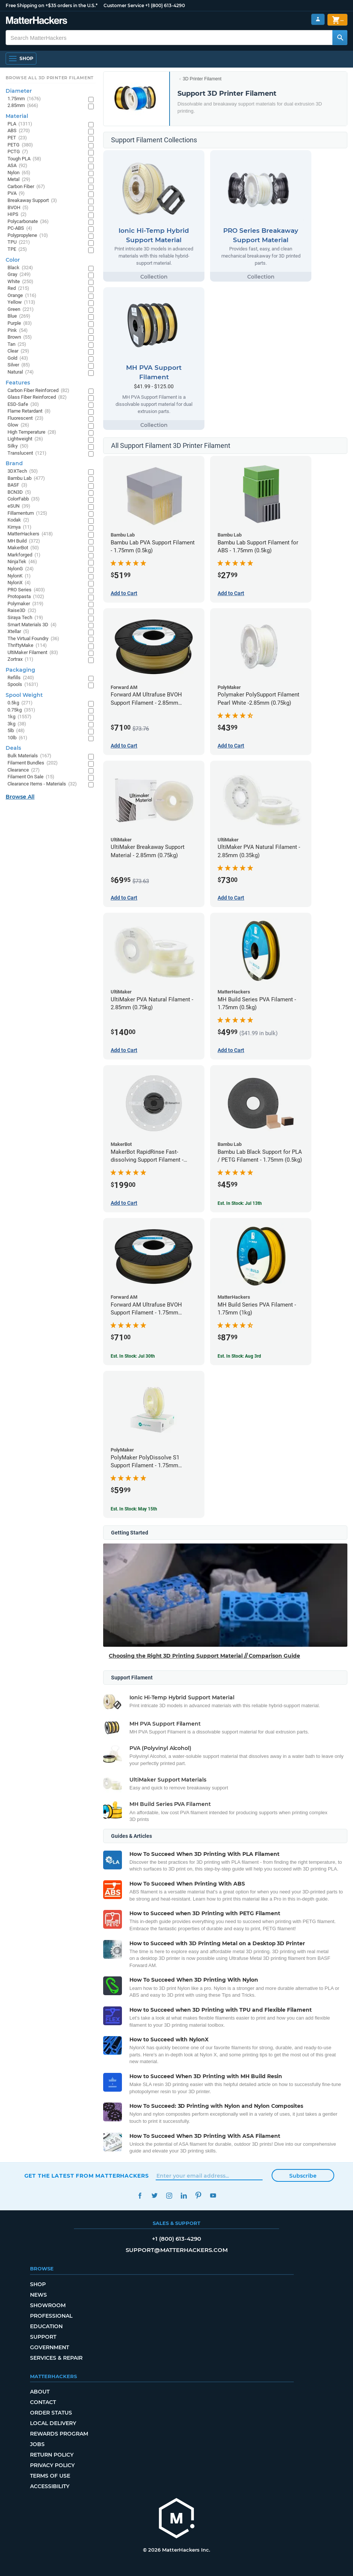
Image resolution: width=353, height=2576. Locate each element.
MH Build (24, 541)
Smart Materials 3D (32, 625)
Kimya (20, 527)
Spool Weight (24, 695)
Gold (18, 358)
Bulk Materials (29, 756)
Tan (17, 344)
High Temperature (32, 432)
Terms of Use (50, 2475)
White (20, 281)
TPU (19, 242)
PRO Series (26, 590)
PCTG (18, 151)
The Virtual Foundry (33, 638)
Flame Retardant (29, 411)
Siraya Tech (25, 617)
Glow (18, 425)
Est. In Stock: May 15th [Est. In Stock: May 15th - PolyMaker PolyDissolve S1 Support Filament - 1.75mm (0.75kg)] (134, 1509)
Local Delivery (53, 2423)
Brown (20, 337)
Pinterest (198, 2195)
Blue (19, 316)
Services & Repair (56, 2357)
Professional (51, 2315)
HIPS (17, 214)
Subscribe (303, 2175)
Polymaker (26, 603)
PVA (16, 193)
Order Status (51, 2412)
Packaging (20, 669)
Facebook (140, 2195)
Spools (23, 684)
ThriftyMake (27, 645)
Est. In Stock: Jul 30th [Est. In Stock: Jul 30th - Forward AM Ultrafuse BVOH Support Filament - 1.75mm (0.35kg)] (133, 1356)
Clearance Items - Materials (42, 784)
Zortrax (20, 659)
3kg (17, 724)
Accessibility (49, 2486)
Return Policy (52, 2454)
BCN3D (19, 492)
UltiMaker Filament (33, 652)
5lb (16, 730)
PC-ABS (20, 228)
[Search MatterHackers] (339, 37)
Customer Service (124, 5)
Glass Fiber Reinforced (37, 397)
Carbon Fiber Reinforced (38, 390)
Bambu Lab (26, 478)
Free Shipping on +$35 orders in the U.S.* (52, 5)
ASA (17, 165)
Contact (43, 2402)
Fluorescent (26, 418)
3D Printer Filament (202, 78)
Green (21, 309)
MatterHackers (30, 534)
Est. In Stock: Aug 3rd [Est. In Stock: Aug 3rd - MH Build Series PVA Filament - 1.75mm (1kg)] (239, 1356)
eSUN (19, 506)
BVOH (18, 207)
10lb (17, 738)
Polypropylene (28, 235)
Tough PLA (24, 159)
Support (43, 2336)
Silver (19, 365)
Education (46, 2326)
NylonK (19, 576)
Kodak (18, 520)
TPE (17, 249)
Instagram (169, 2195)
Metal (19, 179)
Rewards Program (59, 2433)
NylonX (19, 582)
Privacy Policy (52, 2465)
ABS (19, 130)
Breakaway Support (32, 200)
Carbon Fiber (26, 186)
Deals (13, 748)
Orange (22, 295)
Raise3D (22, 610)
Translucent (27, 453)
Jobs (37, 2444)
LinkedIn (184, 2195)
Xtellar (18, 631)
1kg (20, 716)
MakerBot (23, 548)
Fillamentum (27, 513)
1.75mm (24, 98)
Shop (38, 2284)
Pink (18, 330)
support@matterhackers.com (177, 2249)
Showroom (48, 2305)
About (40, 2391)
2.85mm (23, 105)
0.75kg (21, 710)
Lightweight (25, 439)
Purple (20, 323)
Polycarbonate (28, 221)
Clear (18, 351)
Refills (21, 677)
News (38, 2294)
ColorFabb (24, 499)
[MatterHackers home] (37, 21)
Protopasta (26, 596)
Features (18, 382)
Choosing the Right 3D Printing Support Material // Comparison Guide (204, 1655)
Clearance (24, 770)
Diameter (19, 90)
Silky (18, 446)
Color (13, 259)
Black (20, 267)
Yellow (21, 302)
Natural (21, 372)
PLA (20, 124)
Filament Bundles (33, 763)
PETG (20, 145)
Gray (19, 274)
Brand (14, 463)
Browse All (20, 796)
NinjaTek (22, 561)
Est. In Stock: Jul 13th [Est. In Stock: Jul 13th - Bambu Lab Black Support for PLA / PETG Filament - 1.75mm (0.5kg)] (240, 1203)
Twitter (154, 2195)
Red (18, 288)
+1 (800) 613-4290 (165, 5)
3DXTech (23, 471)
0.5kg (20, 703)
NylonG (21, 569)
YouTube (213, 2195)
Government (49, 2347)
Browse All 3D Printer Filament (50, 77)
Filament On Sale (31, 777)
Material (17, 116)
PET (17, 138)
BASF (17, 485)
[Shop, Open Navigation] (21, 59)
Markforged (24, 555)
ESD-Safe (23, 404)
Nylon (19, 172)
